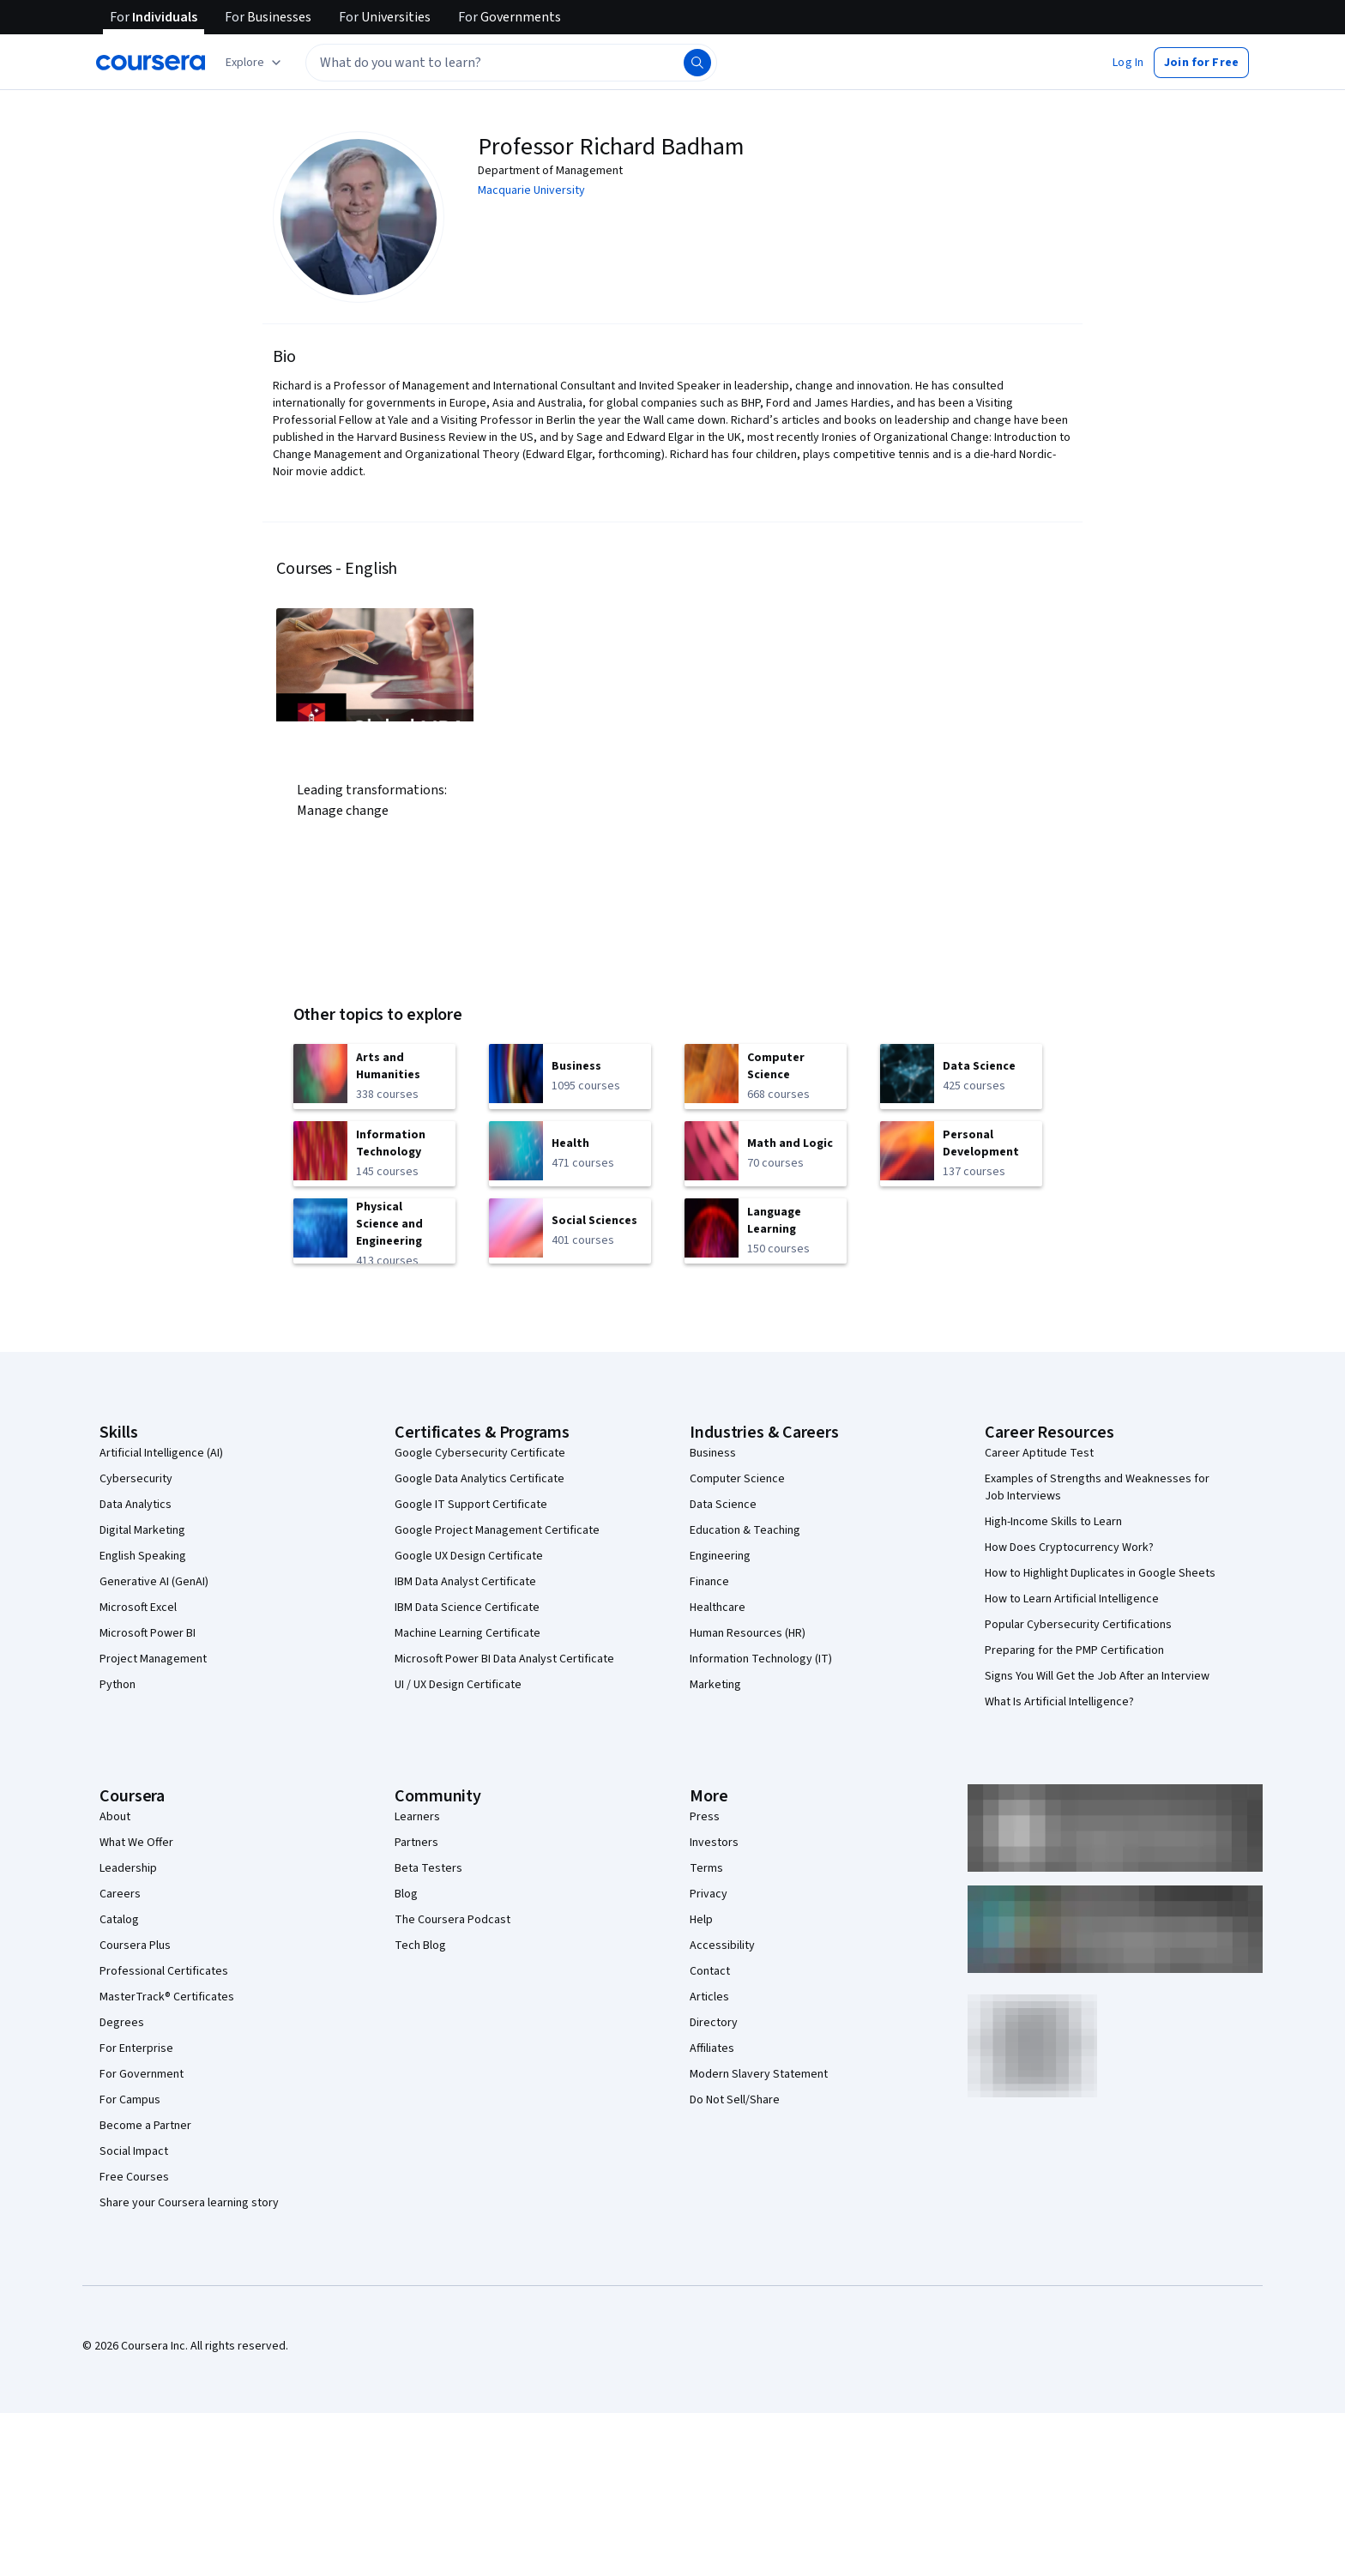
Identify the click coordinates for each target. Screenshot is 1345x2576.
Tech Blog (420, 1945)
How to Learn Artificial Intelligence (1072, 1599)
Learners (417, 1816)
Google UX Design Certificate (469, 1556)
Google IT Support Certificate (471, 1504)
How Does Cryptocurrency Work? (1069, 1547)
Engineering (720, 1556)
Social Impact (134, 2151)
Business (713, 1453)
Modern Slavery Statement (759, 2074)
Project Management (153, 1659)
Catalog (119, 1919)
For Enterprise (136, 2048)
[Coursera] (150, 62)
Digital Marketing (142, 1530)
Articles (709, 1997)
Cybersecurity (136, 1478)
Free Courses (134, 2177)
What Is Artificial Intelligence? (1059, 1701)
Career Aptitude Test (1039, 1453)
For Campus (130, 2099)
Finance (709, 1581)
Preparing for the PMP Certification (1074, 1650)
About (115, 1816)
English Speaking (143, 1556)
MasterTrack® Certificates (167, 1997)
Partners (416, 1842)
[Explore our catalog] (255, 62)
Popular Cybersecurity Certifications (1078, 1624)
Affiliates (712, 2048)
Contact (710, 1971)
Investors (714, 1842)
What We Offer (136, 1842)
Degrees (122, 2022)
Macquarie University (531, 190)
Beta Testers (428, 1868)
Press (705, 1816)
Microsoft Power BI (148, 1633)
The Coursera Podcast (452, 1919)
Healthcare (717, 1607)
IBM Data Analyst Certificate (465, 1581)
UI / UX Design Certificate (458, 1684)
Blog (406, 1894)
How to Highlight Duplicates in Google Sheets (1100, 1573)
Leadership (128, 1868)
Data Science (723, 1504)
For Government (142, 2074)
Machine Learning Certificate (467, 1633)
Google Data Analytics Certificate (479, 1478)
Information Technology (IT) (761, 1659)
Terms (706, 1868)
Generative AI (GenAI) (154, 1581)
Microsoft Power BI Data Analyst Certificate (504, 1659)
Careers (120, 1894)
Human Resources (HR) (747, 1633)
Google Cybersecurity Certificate (480, 1453)
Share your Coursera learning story (189, 2202)
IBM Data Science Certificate (467, 1607)
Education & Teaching (745, 1530)
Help (701, 1919)
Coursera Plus (135, 1945)
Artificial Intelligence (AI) (161, 1453)
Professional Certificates (164, 1971)
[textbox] (511, 62)
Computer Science (737, 1478)
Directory (714, 2022)
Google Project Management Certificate (497, 1530)
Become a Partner (145, 2125)
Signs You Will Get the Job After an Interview (1097, 1676)
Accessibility (722, 1945)
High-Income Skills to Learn (1053, 1521)
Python (118, 1684)
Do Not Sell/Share (735, 2099)
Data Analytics (136, 1504)
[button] (1128, 62)
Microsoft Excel (138, 1607)
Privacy (708, 1894)
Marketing (715, 1684)
